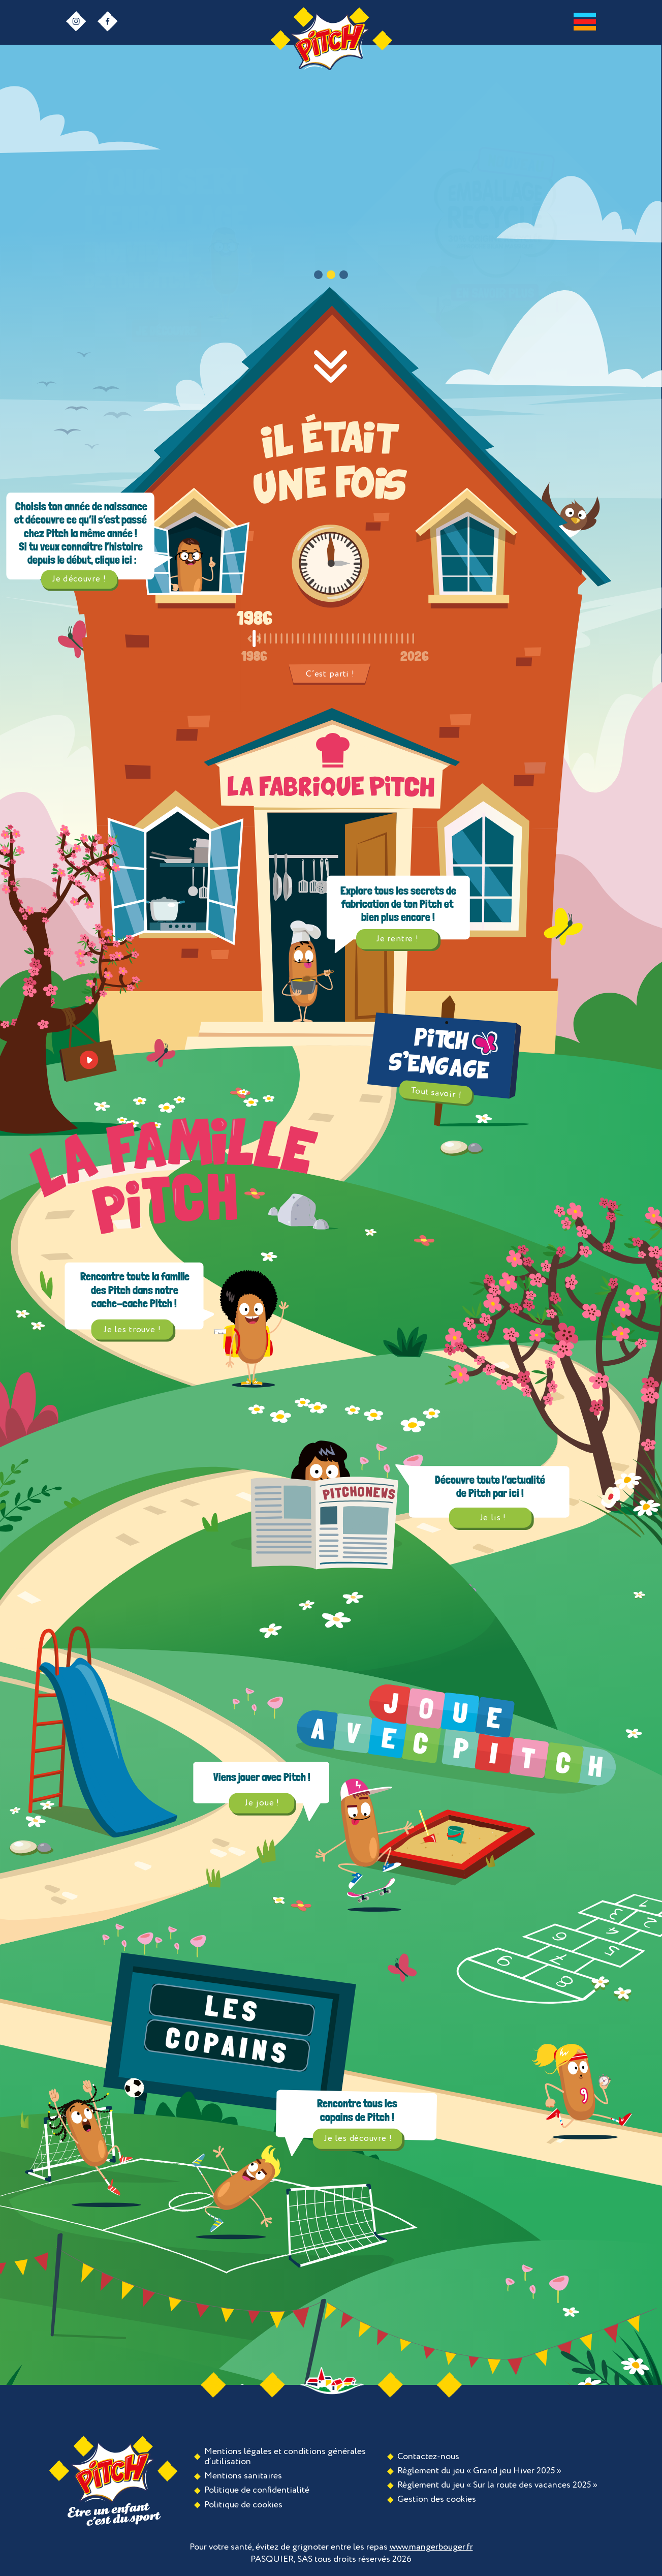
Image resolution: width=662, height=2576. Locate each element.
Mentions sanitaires (243, 2475)
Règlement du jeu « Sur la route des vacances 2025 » (497, 2485)
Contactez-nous (428, 2456)
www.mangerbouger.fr (431, 2547)
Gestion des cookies (436, 2499)
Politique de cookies (243, 2504)
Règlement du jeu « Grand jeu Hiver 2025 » (479, 2470)
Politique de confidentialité (256, 2490)
